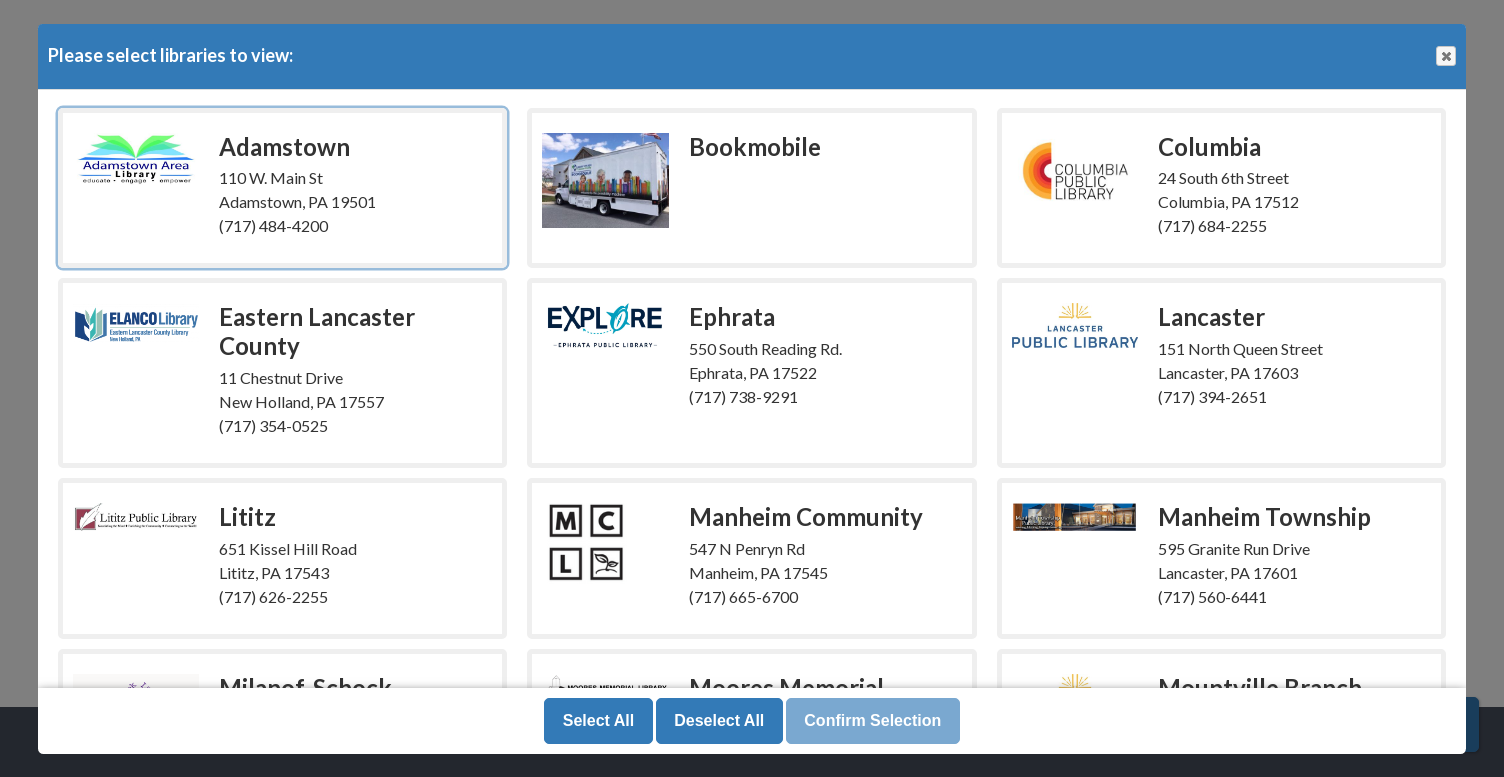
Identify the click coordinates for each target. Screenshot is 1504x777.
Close (1445, 56)
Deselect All (719, 720)
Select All (598, 720)
